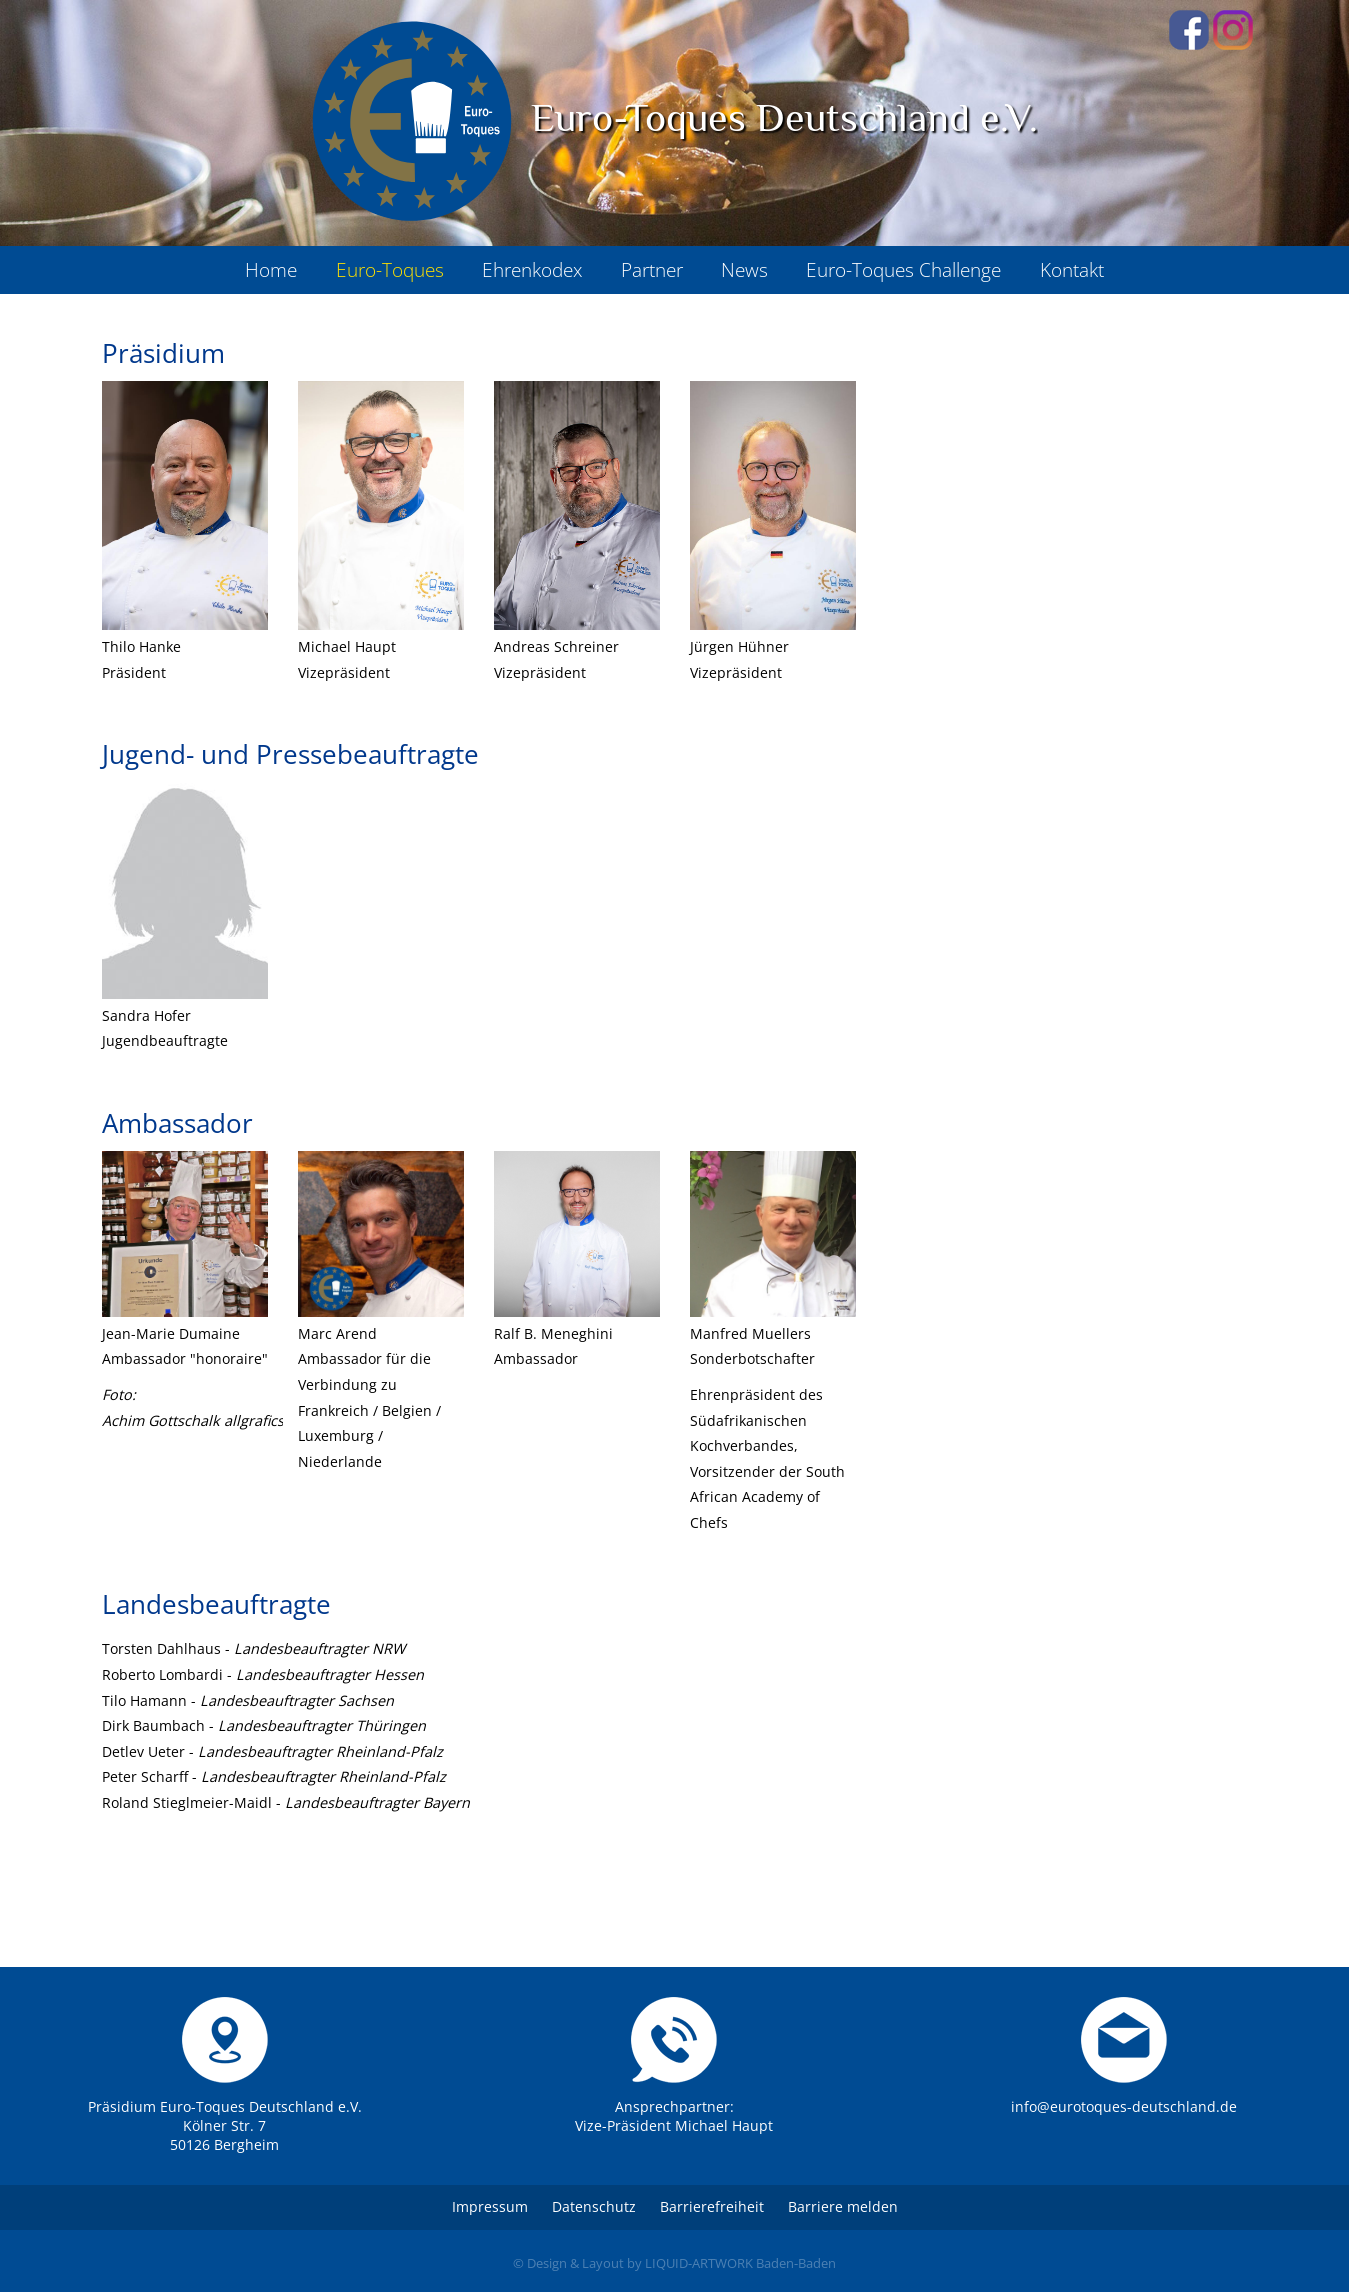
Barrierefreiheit (712, 2206)
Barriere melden (843, 2206)
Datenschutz (594, 2206)
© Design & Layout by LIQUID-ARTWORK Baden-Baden (674, 2263)
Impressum (490, 2206)
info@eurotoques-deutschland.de (1124, 2106)
